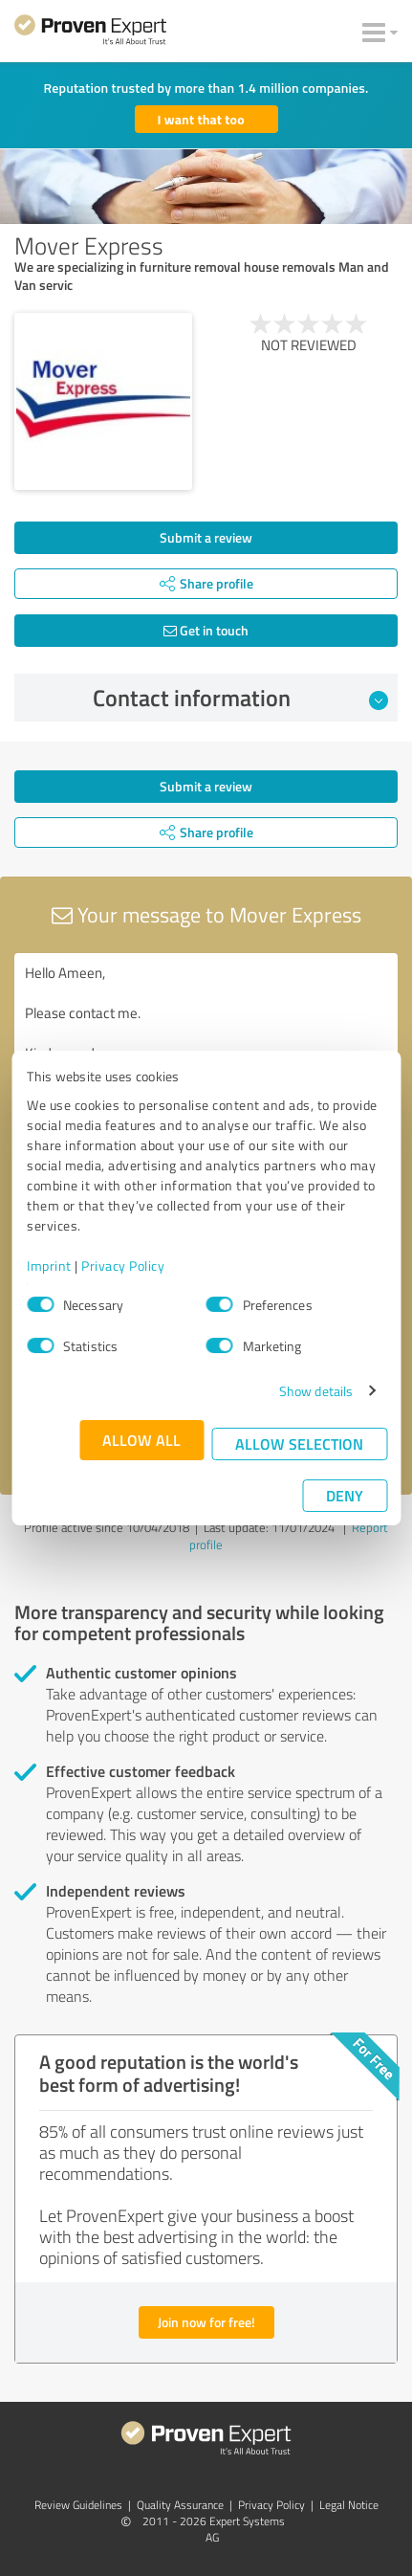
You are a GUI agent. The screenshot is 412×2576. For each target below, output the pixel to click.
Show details (316, 1391)
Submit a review (206, 537)
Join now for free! (206, 2322)
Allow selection (299, 1443)
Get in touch (206, 630)
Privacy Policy (122, 1265)
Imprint (49, 1265)
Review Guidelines (78, 2505)
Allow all (141, 1440)
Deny (344, 1495)
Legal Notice (349, 2505)
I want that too (201, 119)
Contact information (240, 697)
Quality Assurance (180, 2505)
